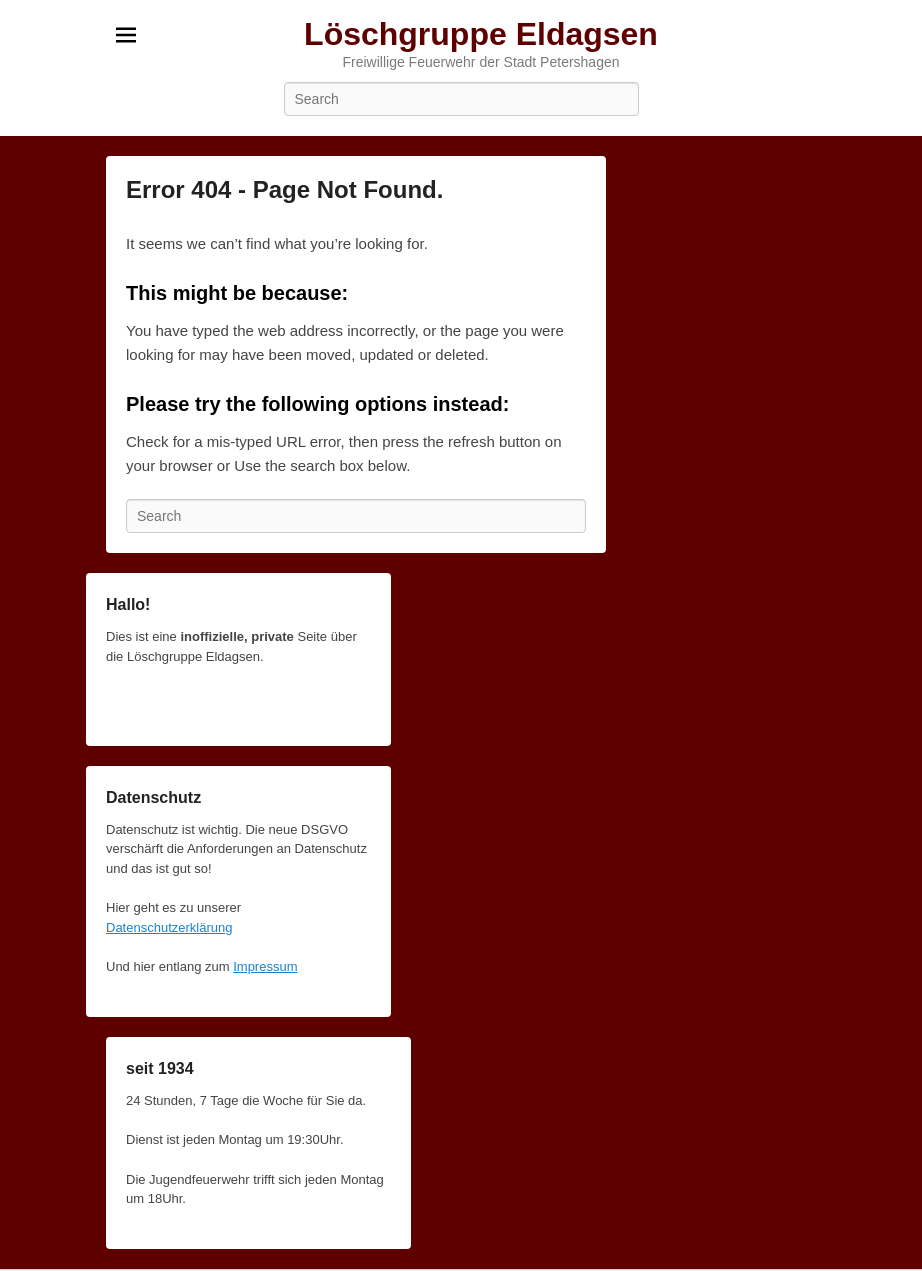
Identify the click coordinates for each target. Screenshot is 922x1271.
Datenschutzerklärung (169, 927)
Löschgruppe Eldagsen (481, 34)
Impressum (265, 966)
